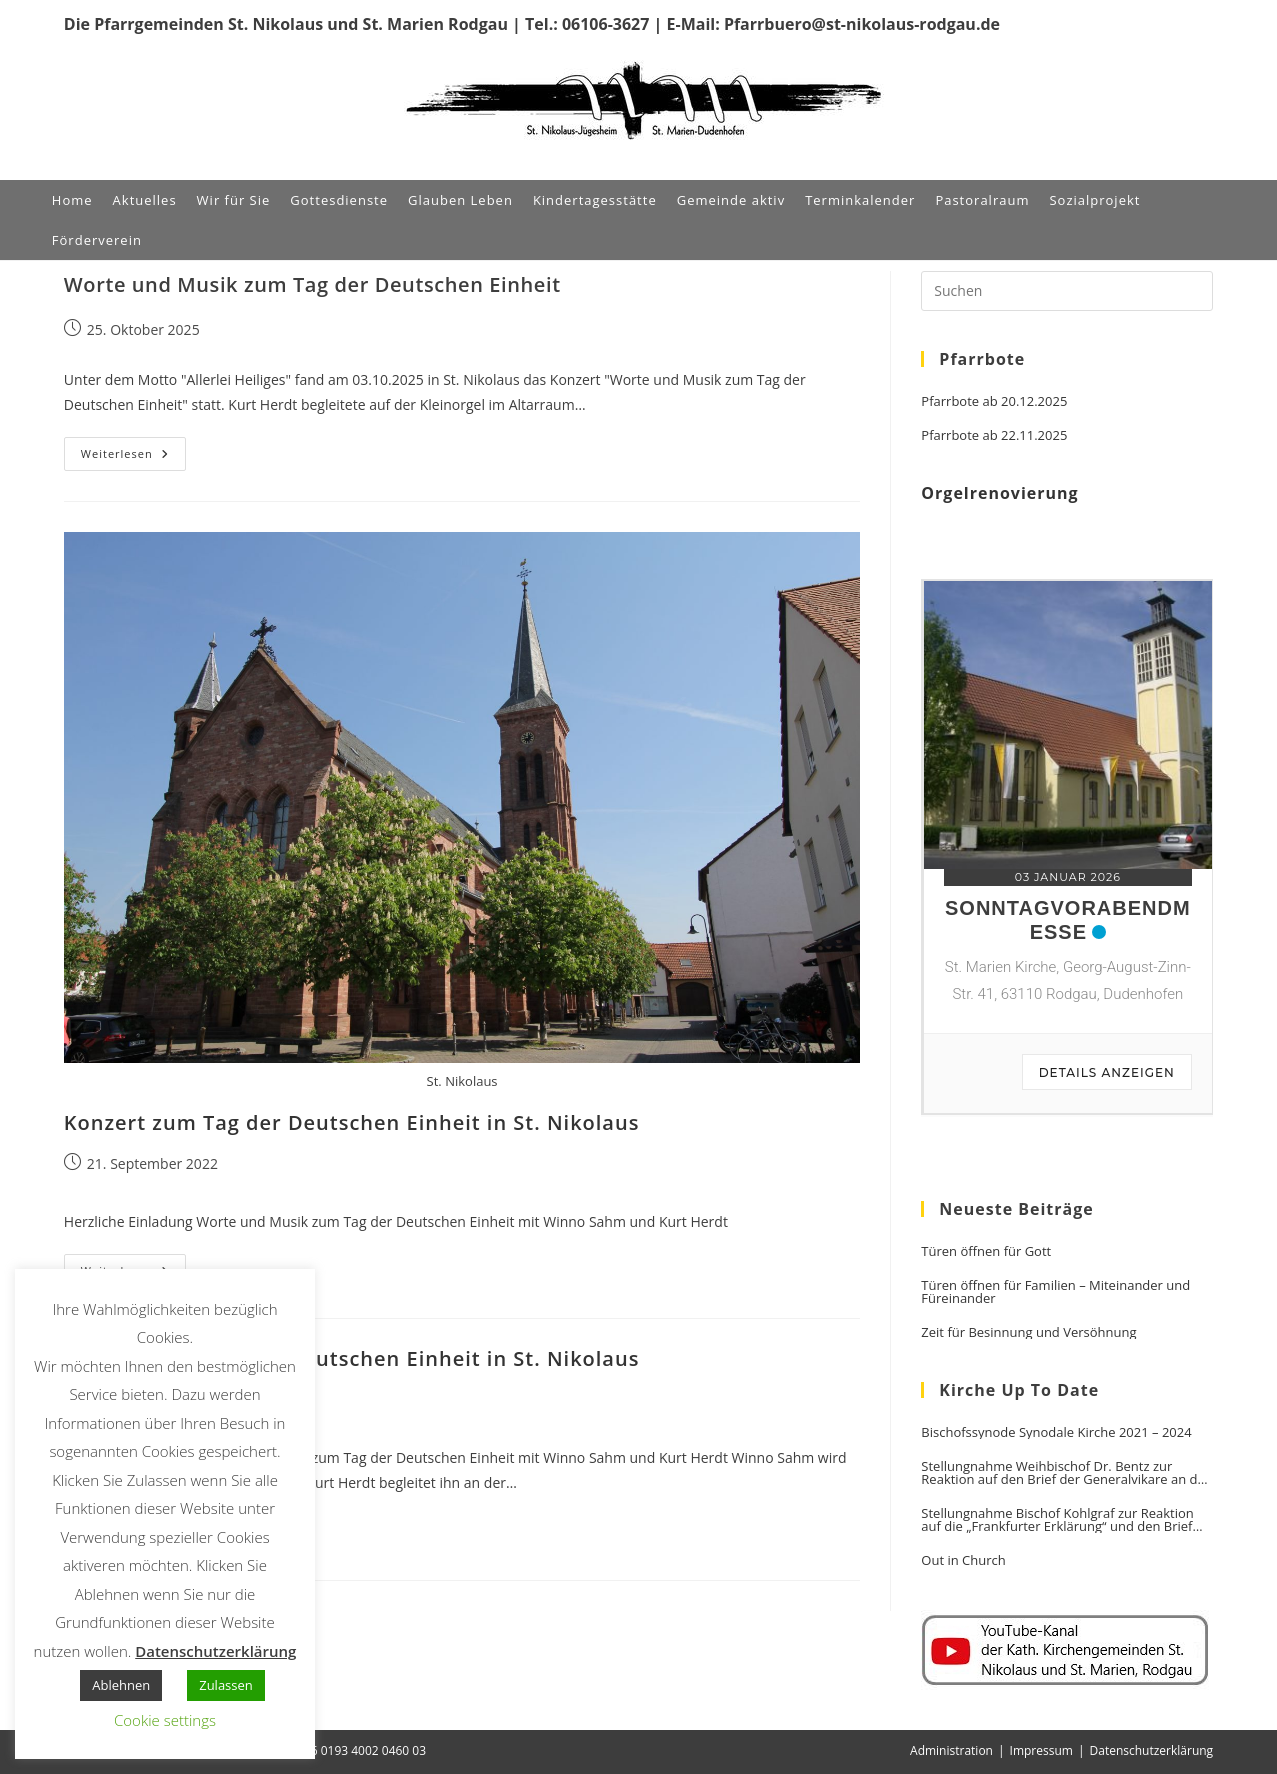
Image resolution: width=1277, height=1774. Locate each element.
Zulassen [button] (226, 1685)
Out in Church (963, 1560)
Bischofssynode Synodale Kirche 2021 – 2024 (1056, 1432)
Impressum (1041, 1750)
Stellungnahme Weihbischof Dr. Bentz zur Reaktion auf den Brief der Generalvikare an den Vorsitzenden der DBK (1066, 1473)
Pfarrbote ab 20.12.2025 (994, 401)
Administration (951, 1750)
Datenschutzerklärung (1152, 1750)
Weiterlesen (133, 457)
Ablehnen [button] (121, 1685)
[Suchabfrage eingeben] (1067, 291)
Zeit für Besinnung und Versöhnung (1028, 1332)
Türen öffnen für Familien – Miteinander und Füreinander (1055, 1292)
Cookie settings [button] (165, 1720)
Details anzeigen (1107, 1072)
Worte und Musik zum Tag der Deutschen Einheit (312, 284)
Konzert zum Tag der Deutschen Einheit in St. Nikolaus (352, 1122)
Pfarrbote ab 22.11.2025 (994, 435)
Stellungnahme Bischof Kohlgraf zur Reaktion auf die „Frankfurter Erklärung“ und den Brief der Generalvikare (1057, 1520)
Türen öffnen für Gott (986, 1251)
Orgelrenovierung (999, 493)
